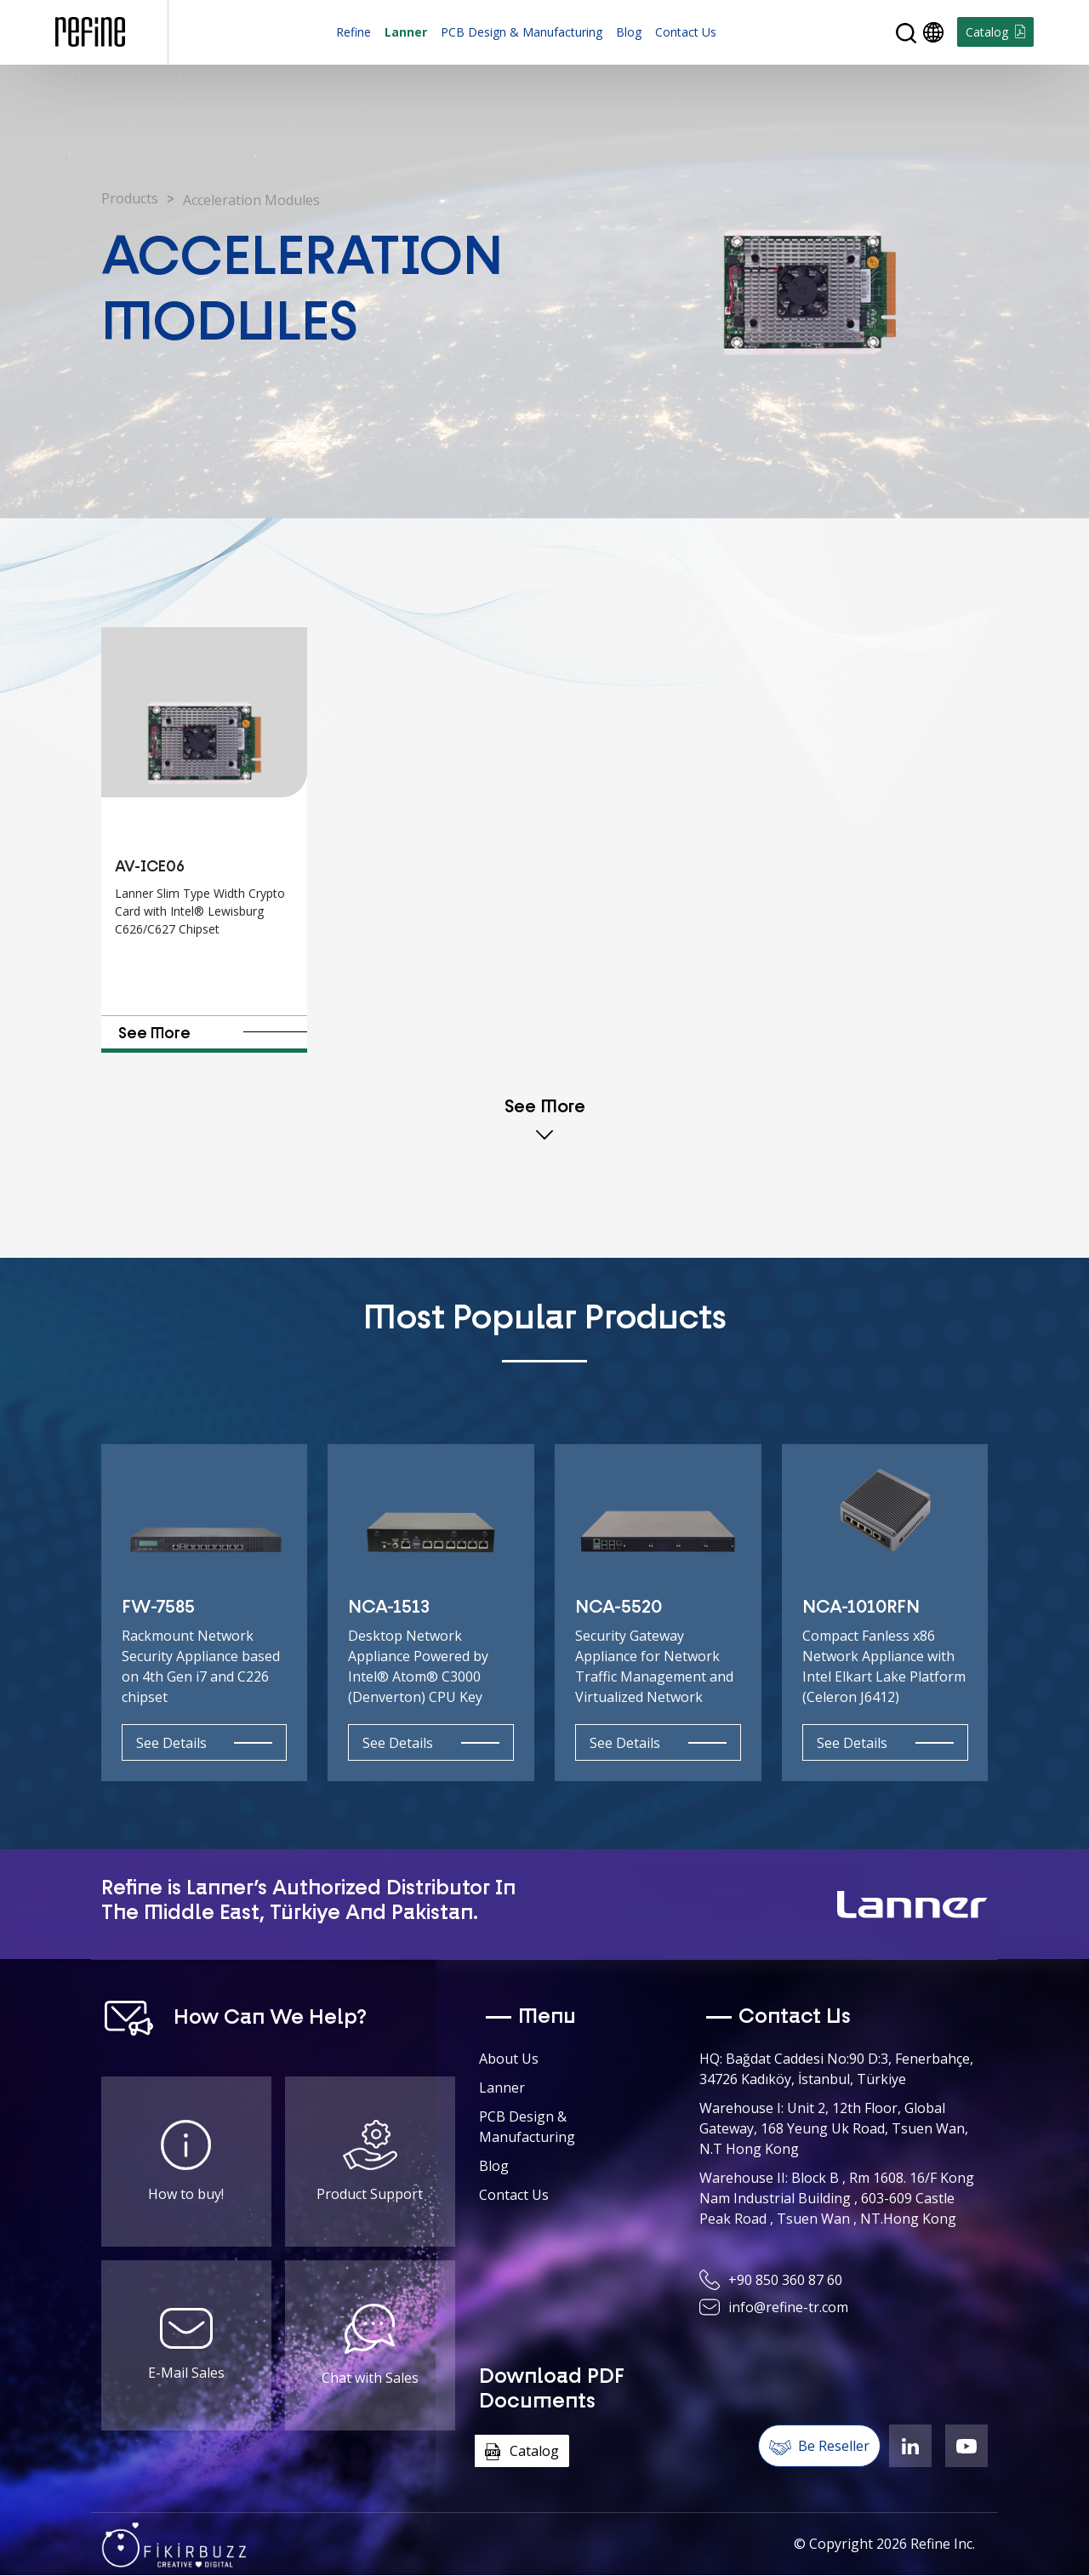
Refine (353, 32)
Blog (628, 32)
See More (212, 1034)
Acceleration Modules (251, 200)
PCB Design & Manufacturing (521, 32)
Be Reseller (819, 2445)
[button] (906, 33)
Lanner (406, 32)
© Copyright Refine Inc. (884, 2543)
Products (129, 198)
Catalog (995, 32)
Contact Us (685, 32)
